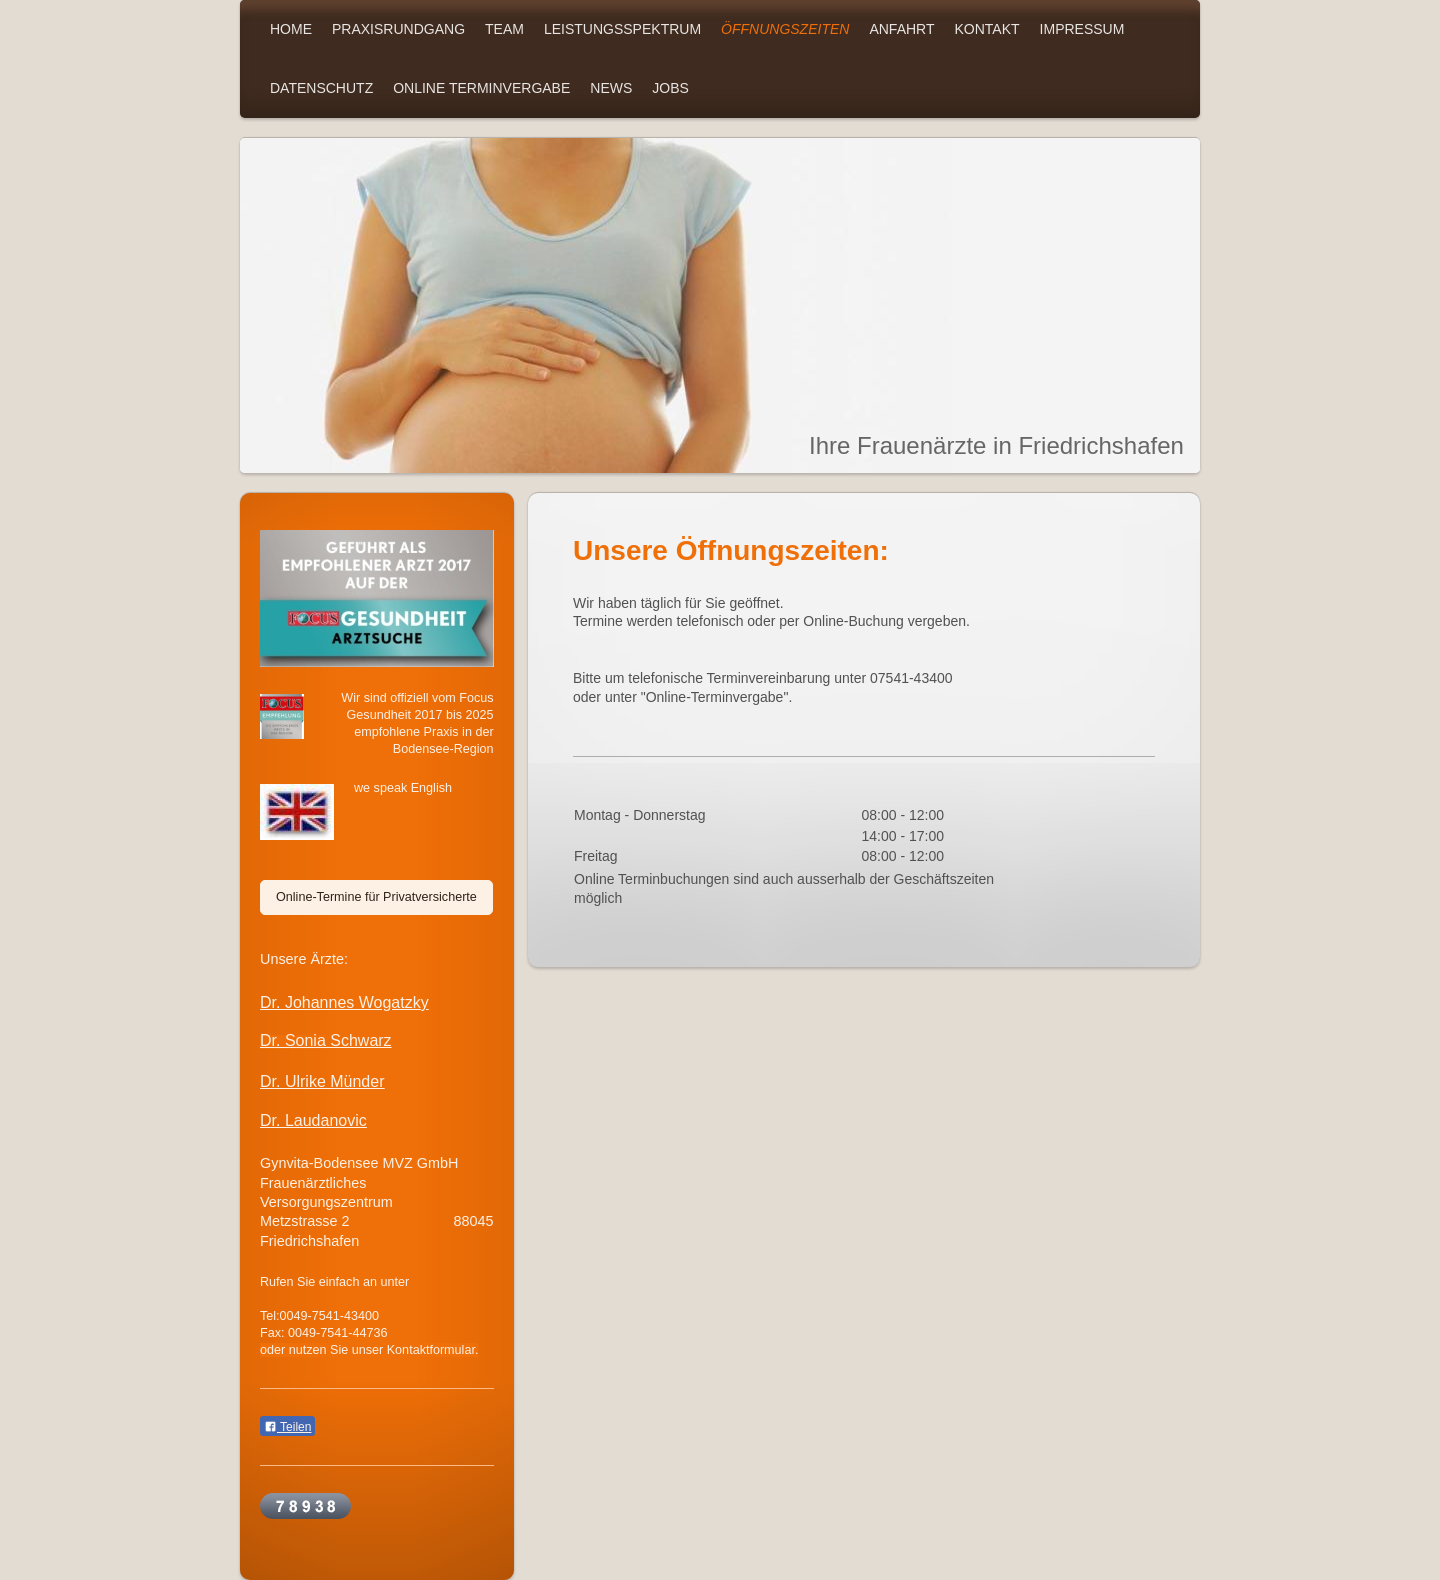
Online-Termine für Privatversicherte (376, 897)
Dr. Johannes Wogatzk (340, 1002)
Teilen (287, 1427)
